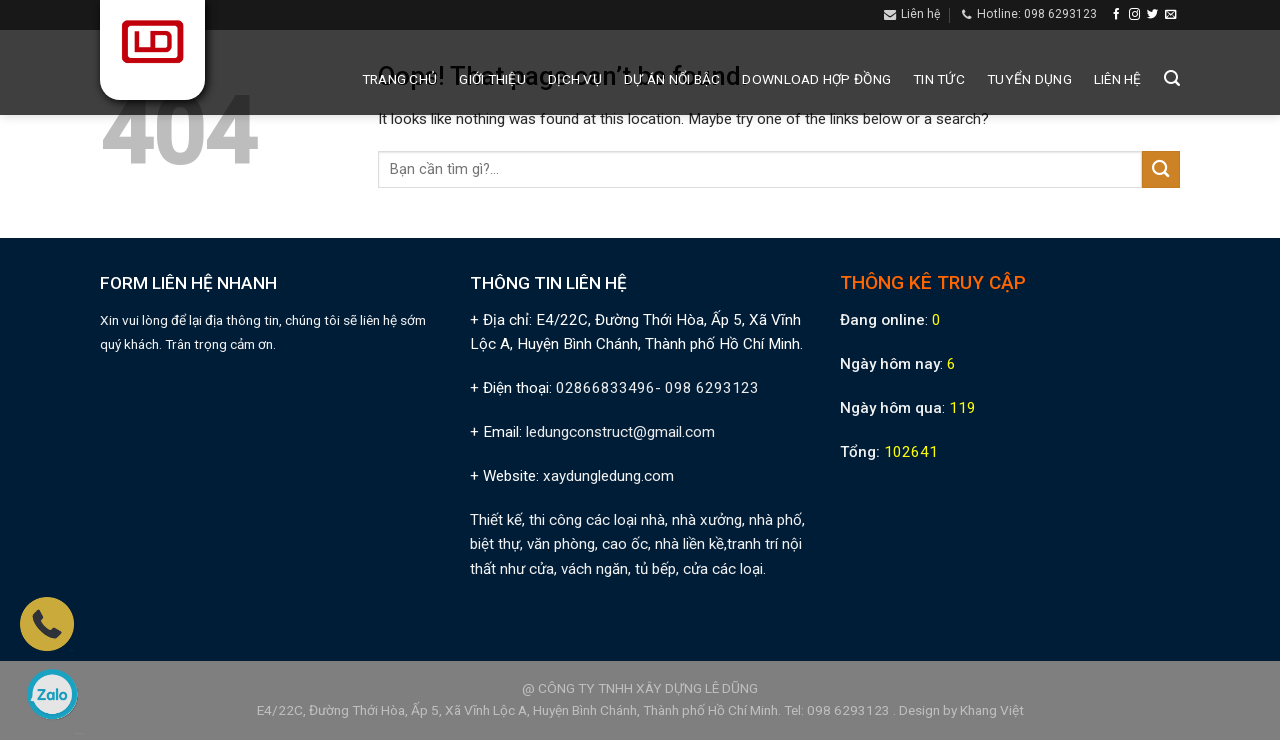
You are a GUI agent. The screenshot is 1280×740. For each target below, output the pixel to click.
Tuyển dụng (1029, 79)
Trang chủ (399, 79)
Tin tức (939, 79)
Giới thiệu (492, 79)
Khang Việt (992, 710)
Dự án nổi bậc (672, 79)
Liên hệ (1118, 79)
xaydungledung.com (608, 476)
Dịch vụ (575, 79)
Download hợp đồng (816, 79)
